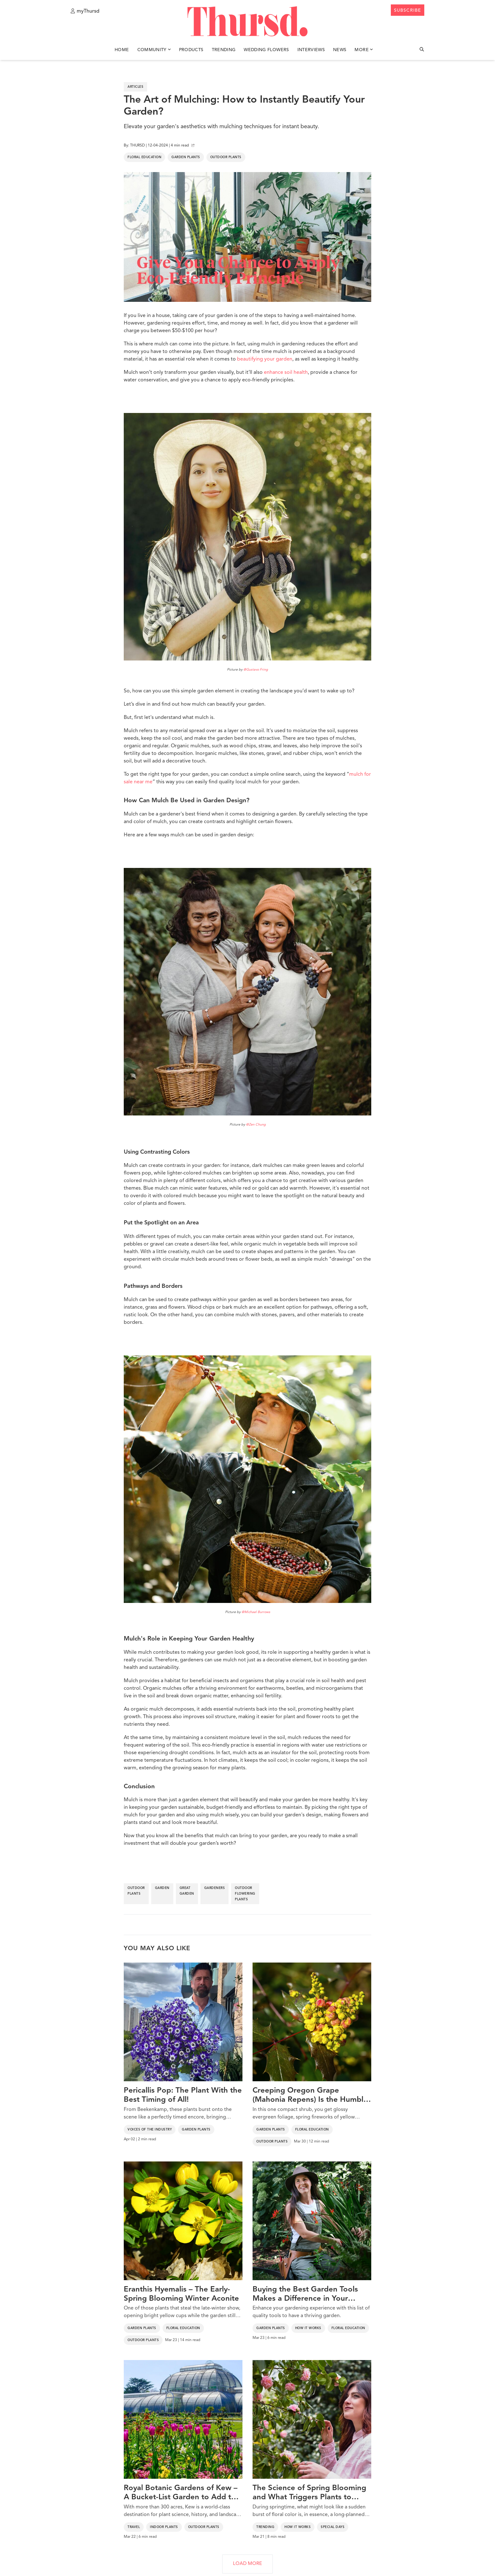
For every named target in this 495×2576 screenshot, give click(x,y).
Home (122, 50)
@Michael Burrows (256, 1612)
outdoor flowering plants (245, 1893)
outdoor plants (136, 1890)
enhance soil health (286, 372)
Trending (224, 50)
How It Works (308, 2328)
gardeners (214, 1888)
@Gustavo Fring (255, 670)
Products (191, 50)
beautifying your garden (264, 359)
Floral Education (144, 157)
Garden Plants (185, 157)
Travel (134, 2527)
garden (162, 1888)
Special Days (332, 2527)
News (339, 50)
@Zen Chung (256, 1125)
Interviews (311, 50)
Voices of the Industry (150, 2129)
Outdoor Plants (226, 157)
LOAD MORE (247, 2563)
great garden (187, 1890)
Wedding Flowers (266, 50)
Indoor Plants (164, 2527)
